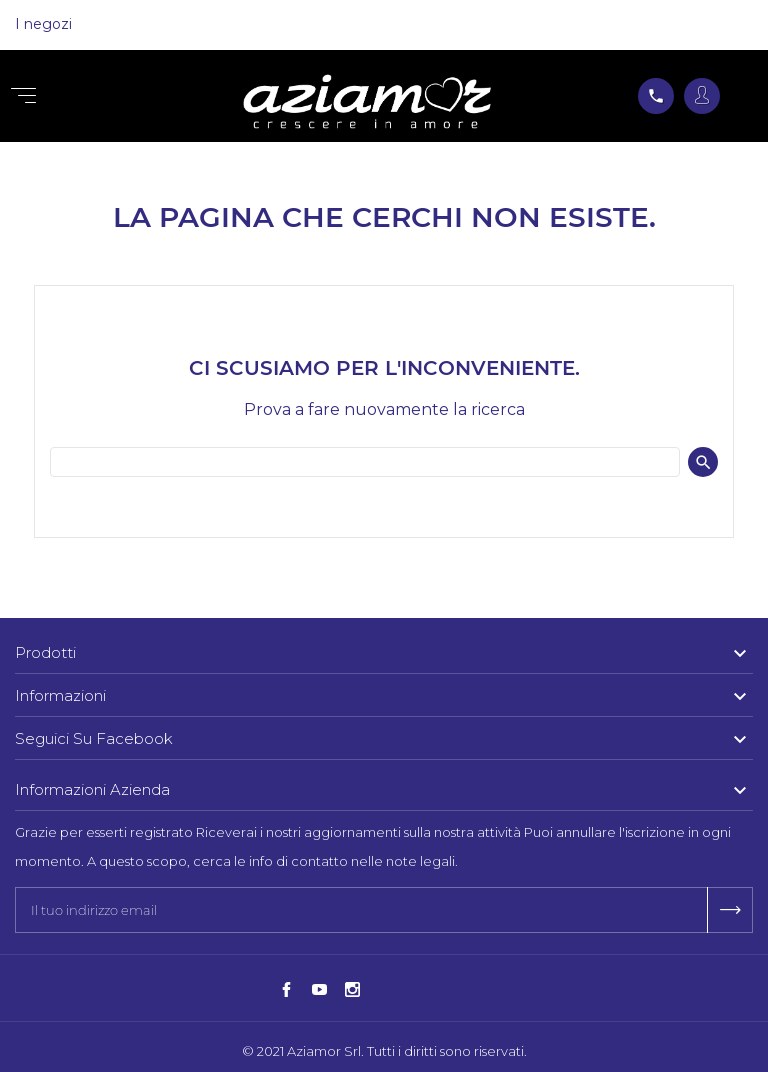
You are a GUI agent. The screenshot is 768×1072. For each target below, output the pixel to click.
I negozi (43, 24)
